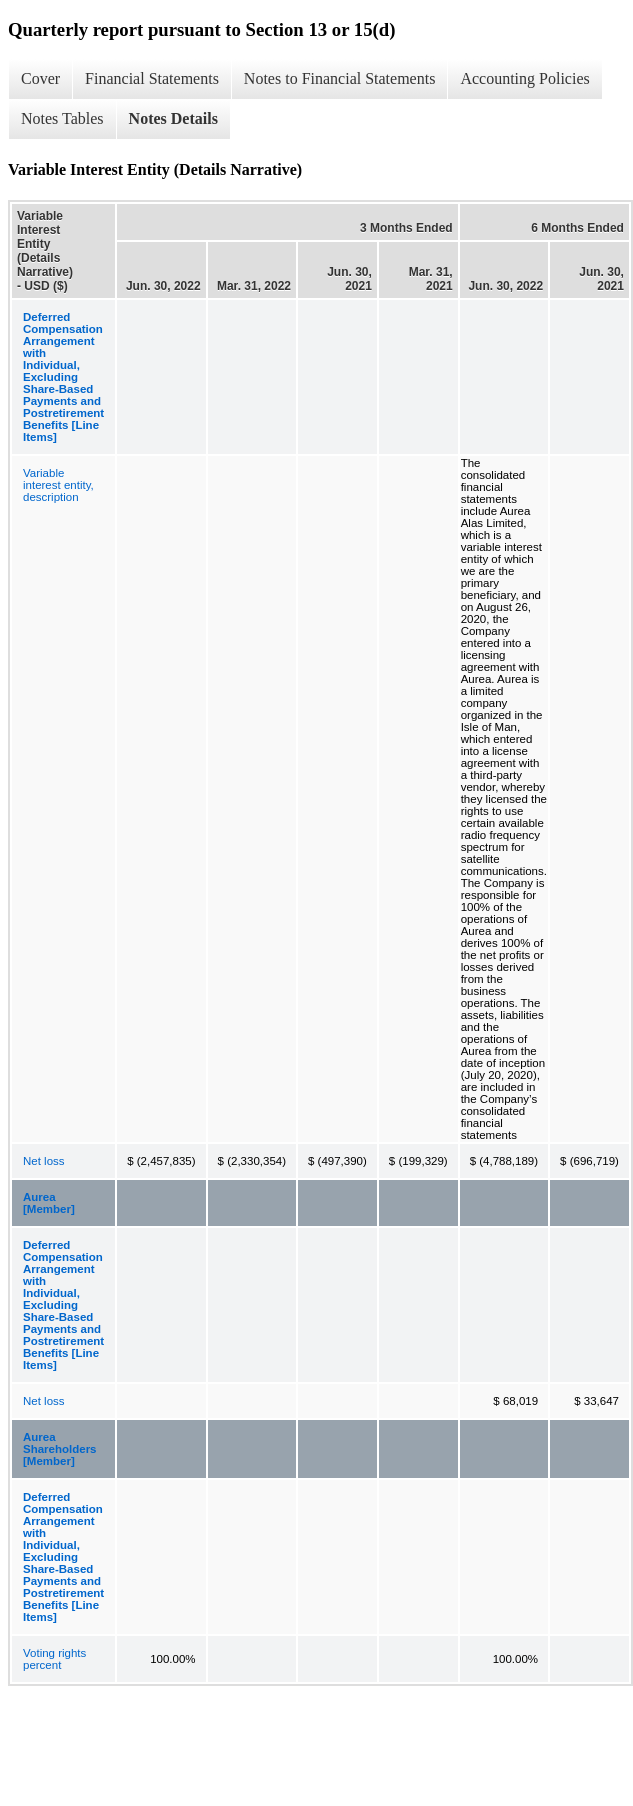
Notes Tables (62, 118)
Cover (40, 78)
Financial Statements (152, 78)
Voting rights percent (54, 1659)
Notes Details (173, 118)
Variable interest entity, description (58, 485)
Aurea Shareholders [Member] (60, 1449)
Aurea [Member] (49, 1203)
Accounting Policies (524, 78)
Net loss (44, 1161)
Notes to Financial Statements (340, 78)
